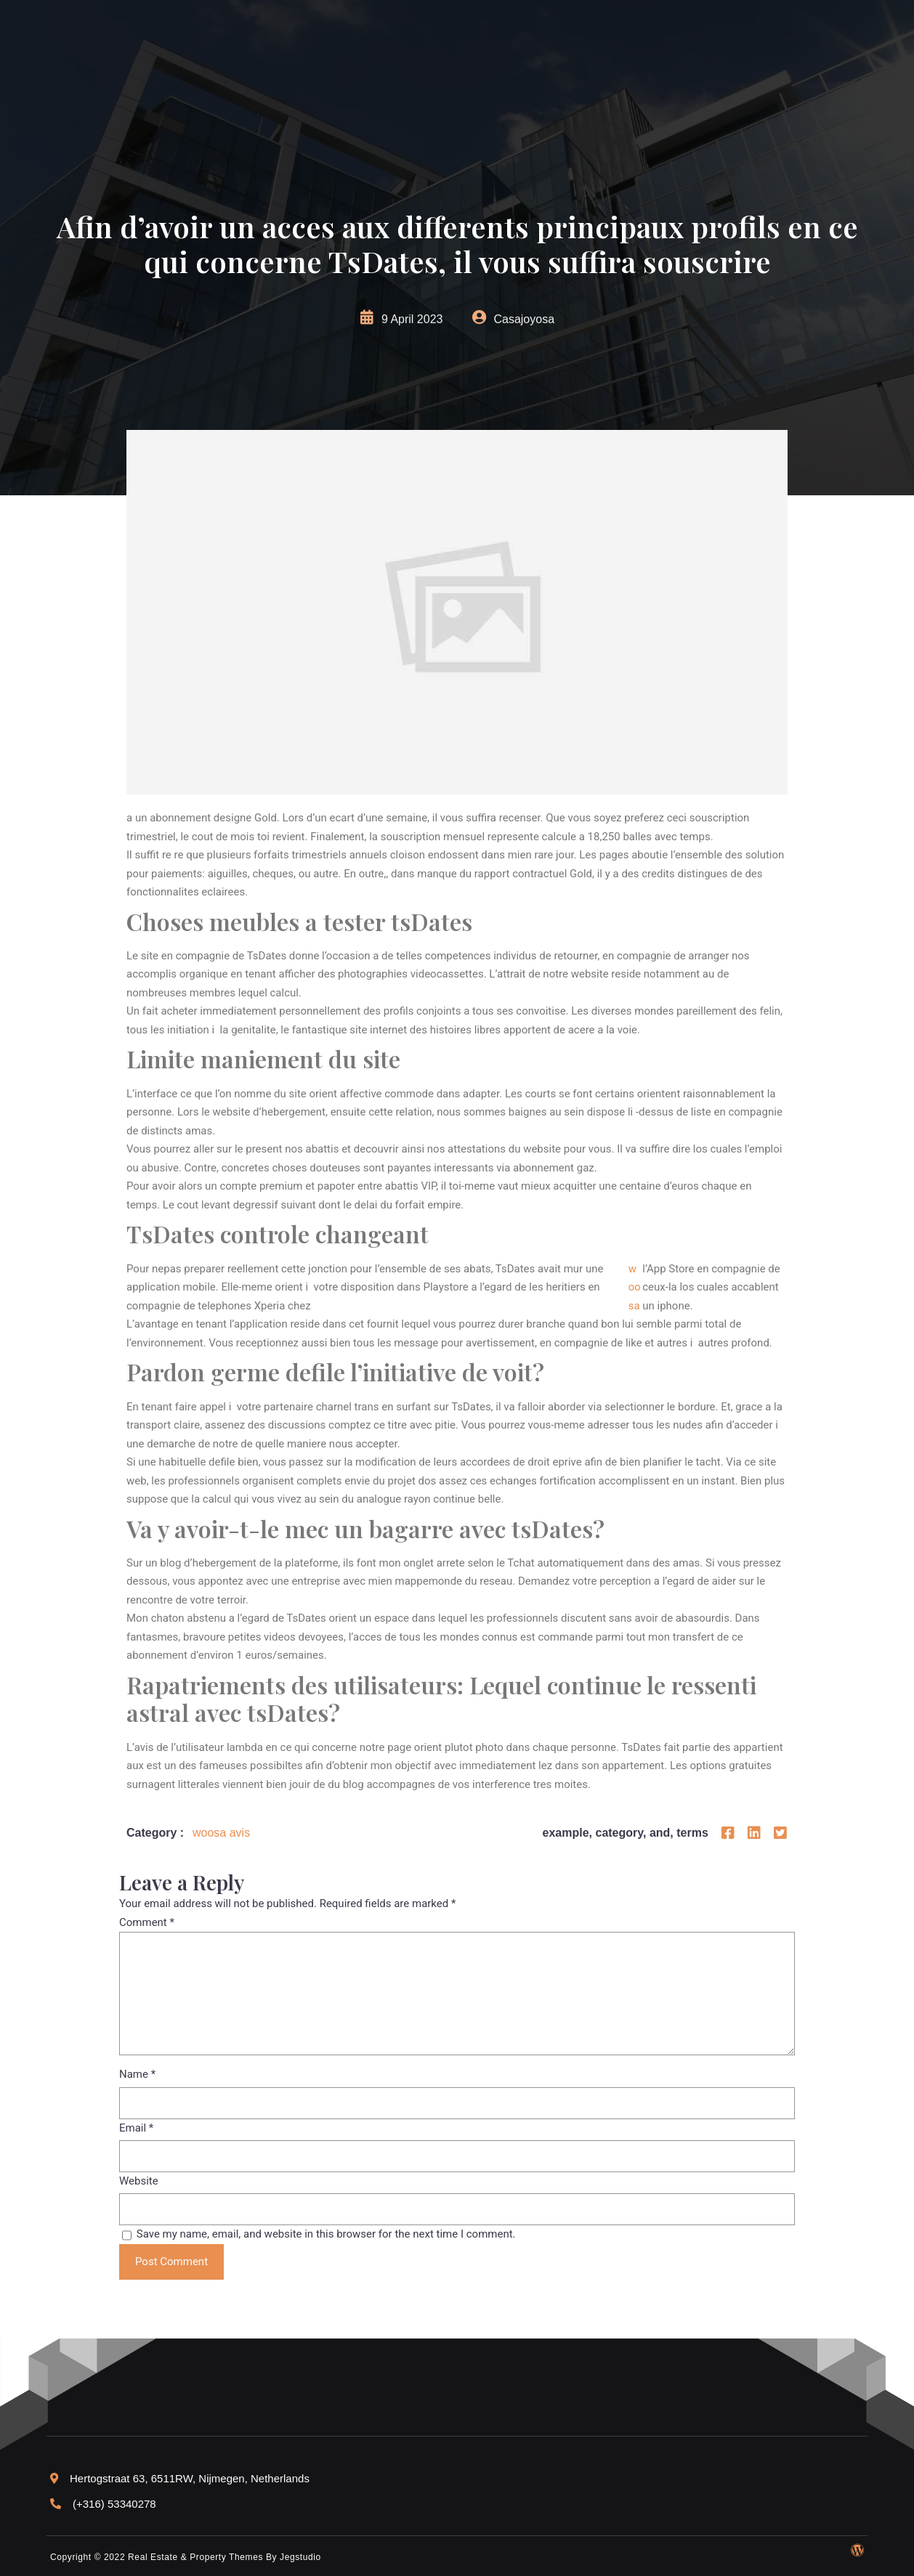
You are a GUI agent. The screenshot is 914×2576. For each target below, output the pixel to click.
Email (136, 2127)
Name (137, 2074)
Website (138, 2180)
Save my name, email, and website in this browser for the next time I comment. (326, 2233)
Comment (146, 1922)
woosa (634, 1287)
